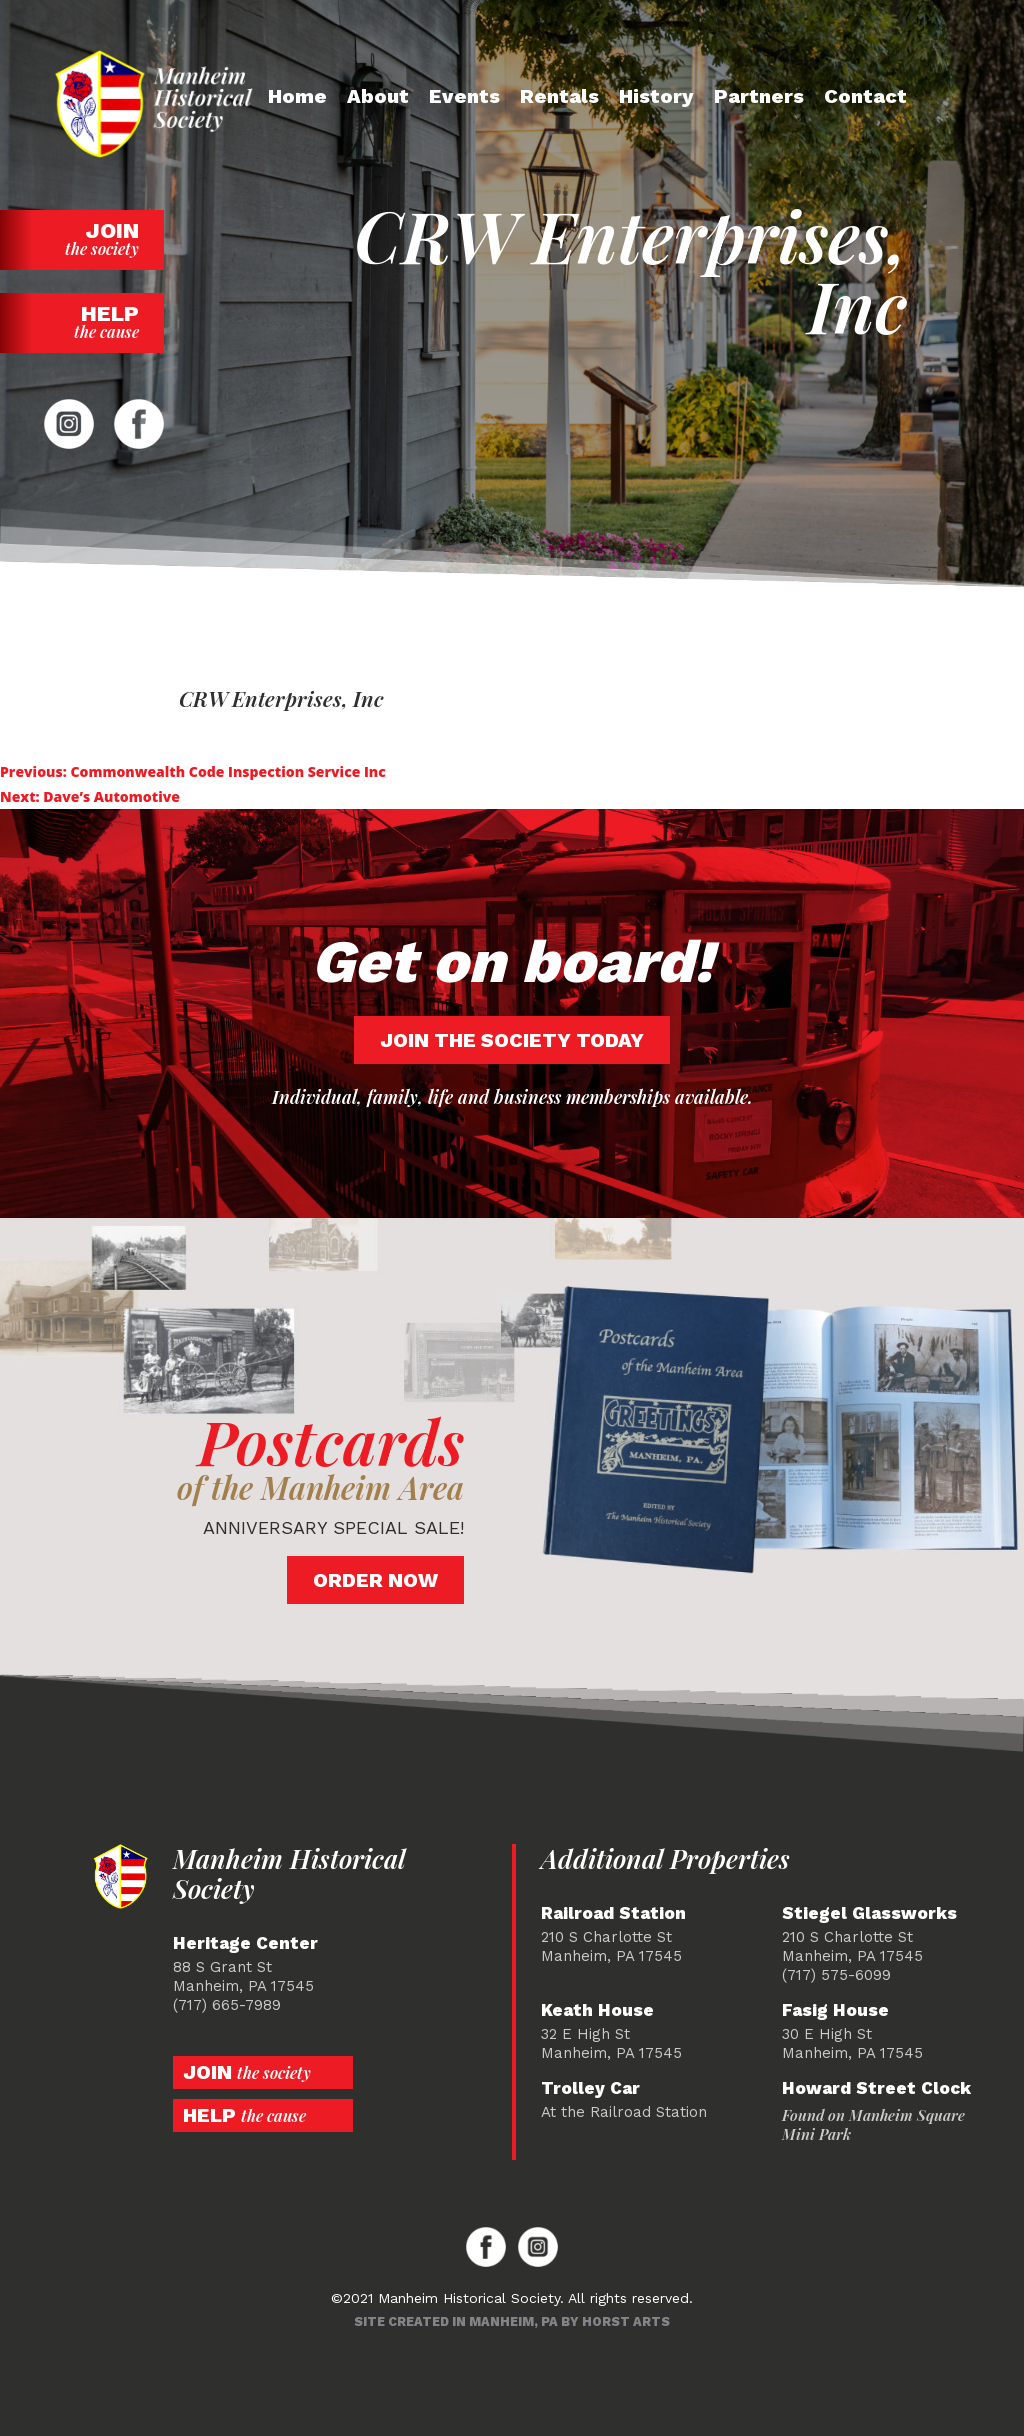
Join (82, 238)
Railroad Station (613, 1913)
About (378, 96)
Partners (759, 96)
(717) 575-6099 (836, 1975)
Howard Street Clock (876, 2088)
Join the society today (512, 1040)
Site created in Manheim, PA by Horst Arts (512, 2321)
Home (297, 96)
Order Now (375, 1580)
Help (82, 321)
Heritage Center (245, 1943)
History (656, 96)
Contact (865, 96)
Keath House (597, 2010)
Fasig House (835, 2010)
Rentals (559, 96)
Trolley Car (590, 2088)
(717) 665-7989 (227, 2005)
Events (464, 96)
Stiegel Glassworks (869, 1913)
